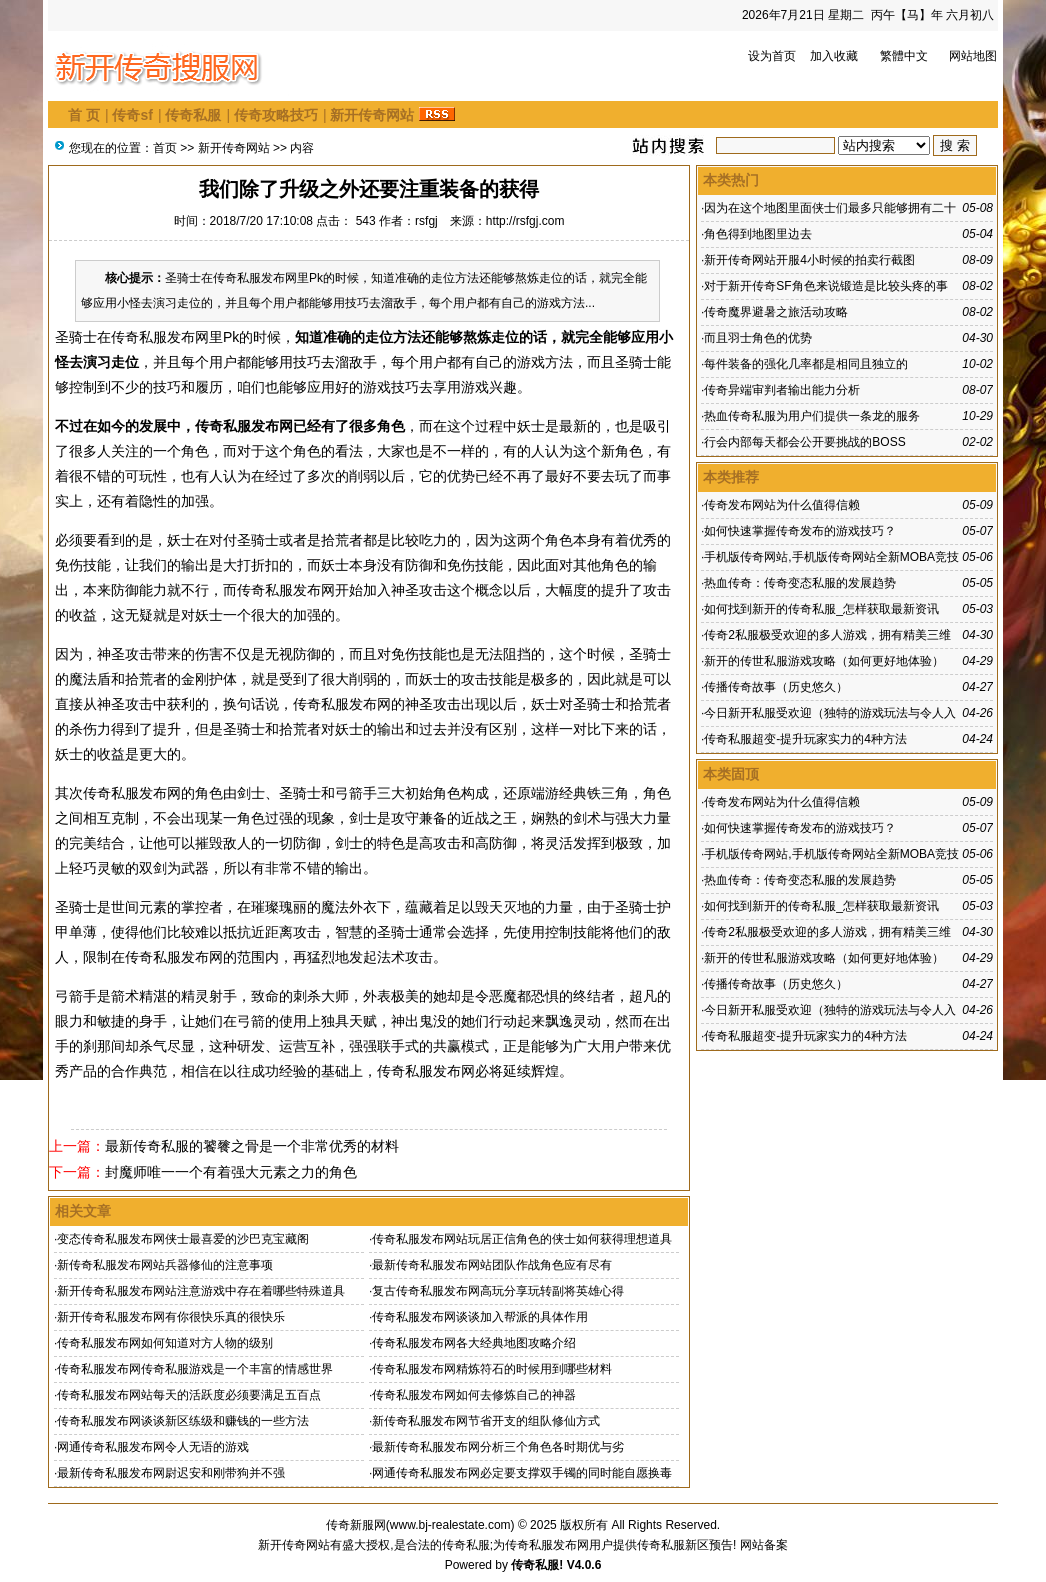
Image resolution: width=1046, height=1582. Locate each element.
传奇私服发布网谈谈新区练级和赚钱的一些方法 (183, 1421)
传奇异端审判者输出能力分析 (782, 390)
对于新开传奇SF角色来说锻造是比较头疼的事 (825, 286)
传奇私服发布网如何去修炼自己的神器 (474, 1395)
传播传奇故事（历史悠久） (776, 687)
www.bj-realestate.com (450, 1525)
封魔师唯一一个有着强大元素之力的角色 (231, 1172)
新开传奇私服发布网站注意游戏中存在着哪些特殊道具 (201, 1291)
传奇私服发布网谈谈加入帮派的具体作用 (480, 1317)
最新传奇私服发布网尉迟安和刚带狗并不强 (171, 1473)
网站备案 (764, 1545)
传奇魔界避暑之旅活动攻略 (776, 312)
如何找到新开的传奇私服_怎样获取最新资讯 (821, 609)
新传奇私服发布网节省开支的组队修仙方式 (486, 1421)
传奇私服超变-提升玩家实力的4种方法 (805, 739)
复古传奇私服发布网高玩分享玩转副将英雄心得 (498, 1291)
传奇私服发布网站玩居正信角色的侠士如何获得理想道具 (522, 1239)
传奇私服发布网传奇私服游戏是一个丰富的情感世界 (195, 1369)
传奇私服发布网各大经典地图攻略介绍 (474, 1343)
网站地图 (973, 56)
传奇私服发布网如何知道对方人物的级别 (165, 1343)
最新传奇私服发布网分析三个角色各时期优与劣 (498, 1447)
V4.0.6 (584, 1565)
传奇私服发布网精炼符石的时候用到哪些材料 (492, 1369)
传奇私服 (193, 115)
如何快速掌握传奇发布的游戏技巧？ (800, 531)
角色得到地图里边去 (758, 234)
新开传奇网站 (372, 115)
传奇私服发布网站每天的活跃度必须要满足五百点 (189, 1395)
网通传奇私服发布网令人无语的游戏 (153, 1447)
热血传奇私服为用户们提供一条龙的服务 (812, 416)
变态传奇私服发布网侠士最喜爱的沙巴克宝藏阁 (183, 1239)
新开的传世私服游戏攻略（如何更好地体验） (824, 661)
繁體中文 (904, 56)
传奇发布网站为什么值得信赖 (782, 505)
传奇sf (132, 115)
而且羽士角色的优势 (758, 338)
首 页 (84, 115)
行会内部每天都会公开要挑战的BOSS (804, 442)
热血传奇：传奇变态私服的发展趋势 (800, 583)
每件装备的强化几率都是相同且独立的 (806, 364)
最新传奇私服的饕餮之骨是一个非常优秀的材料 (252, 1146)
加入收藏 (834, 56)
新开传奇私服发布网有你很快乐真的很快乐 (171, 1317)
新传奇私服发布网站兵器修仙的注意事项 (165, 1265)
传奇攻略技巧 (276, 115)
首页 (165, 148)
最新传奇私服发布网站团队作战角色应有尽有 (492, 1265)
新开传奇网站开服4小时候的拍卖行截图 (809, 260)
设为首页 (772, 56)
